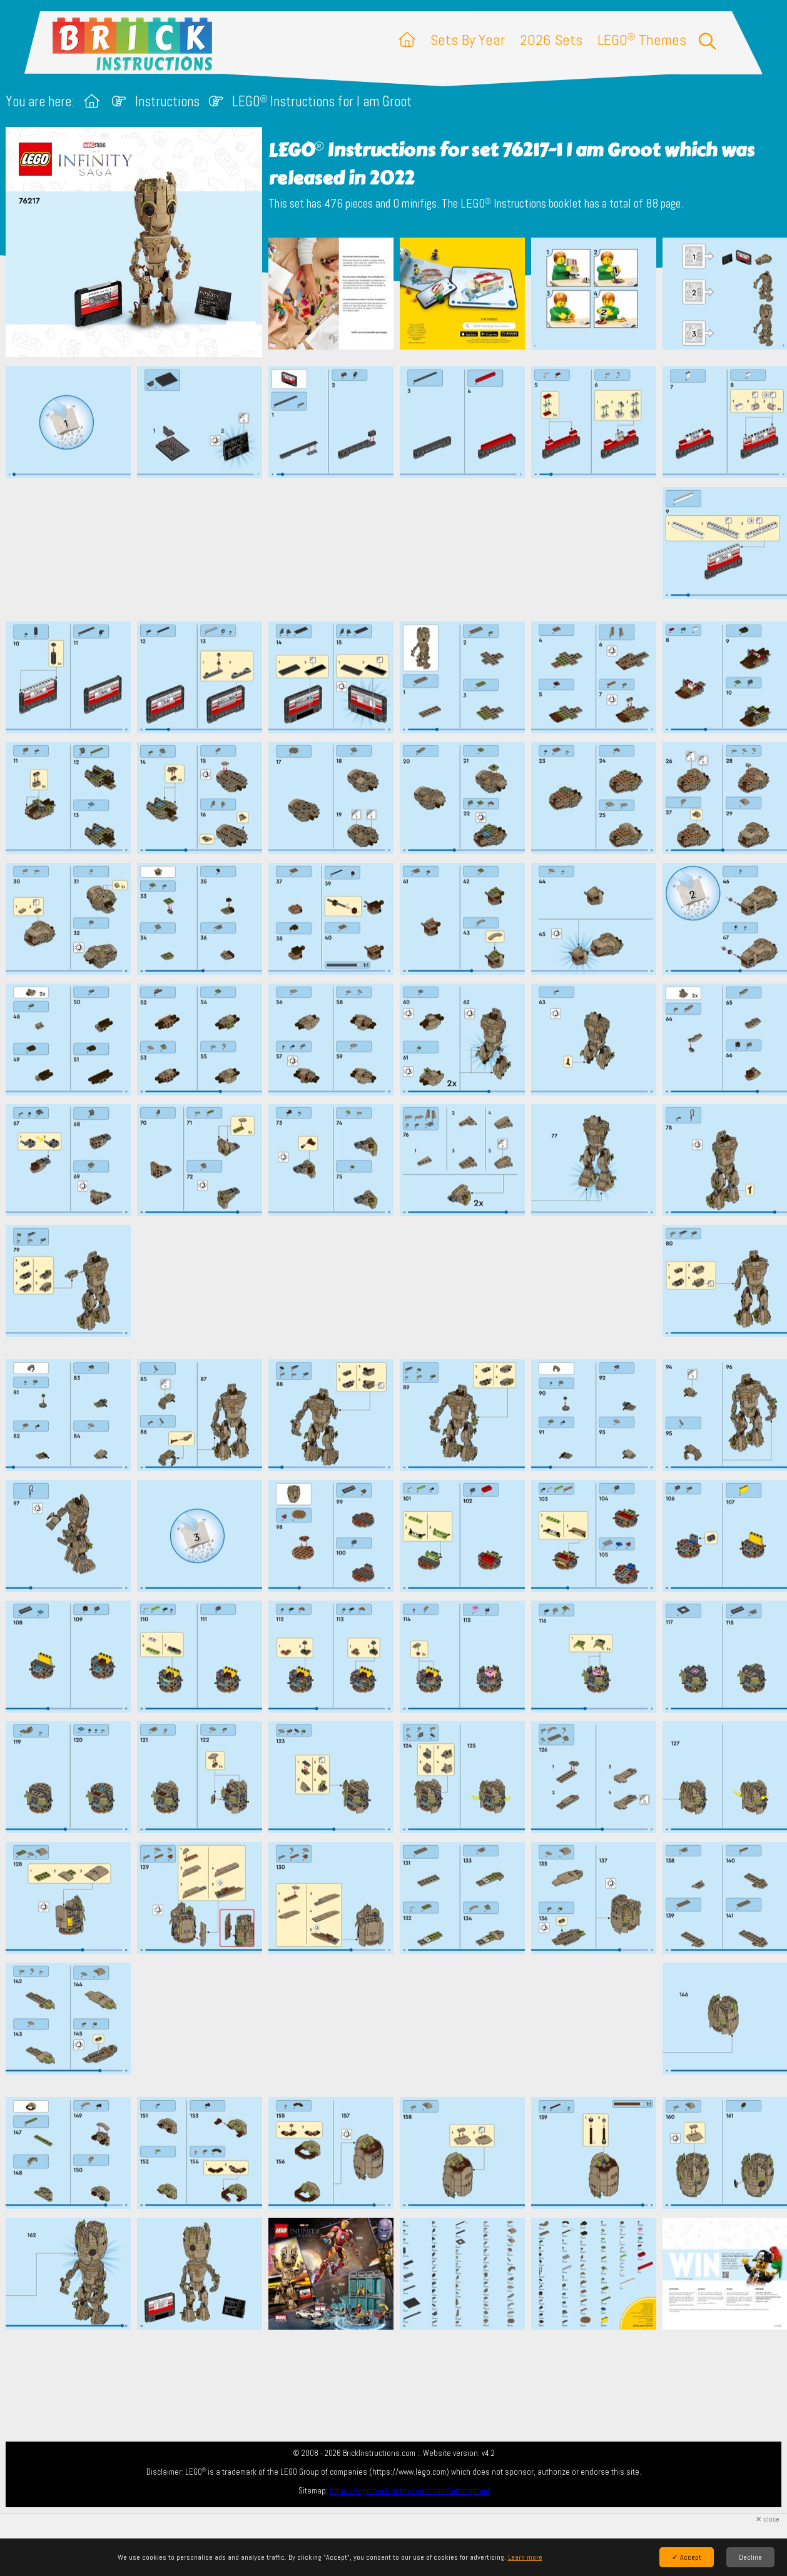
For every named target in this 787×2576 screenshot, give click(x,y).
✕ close (767, 2519)
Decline (750, 2557)
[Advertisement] (400, 549)
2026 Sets (551, 39)
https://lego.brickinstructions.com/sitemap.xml (409, 2490)
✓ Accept (686, 2557)
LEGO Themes (641, 39)
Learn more (525, 2557)
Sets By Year (467, 39)
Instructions (167, 102)
